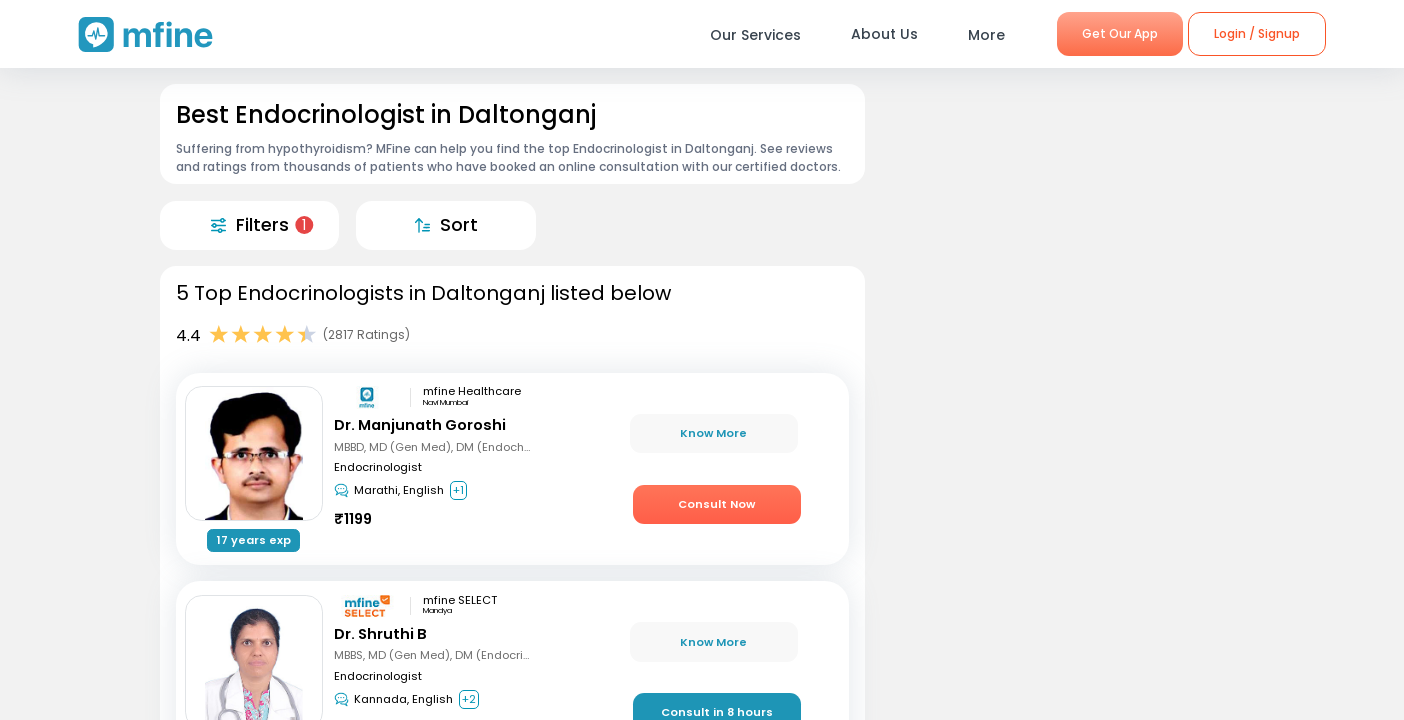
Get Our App (1120, 33)
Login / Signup (1257, 33)
